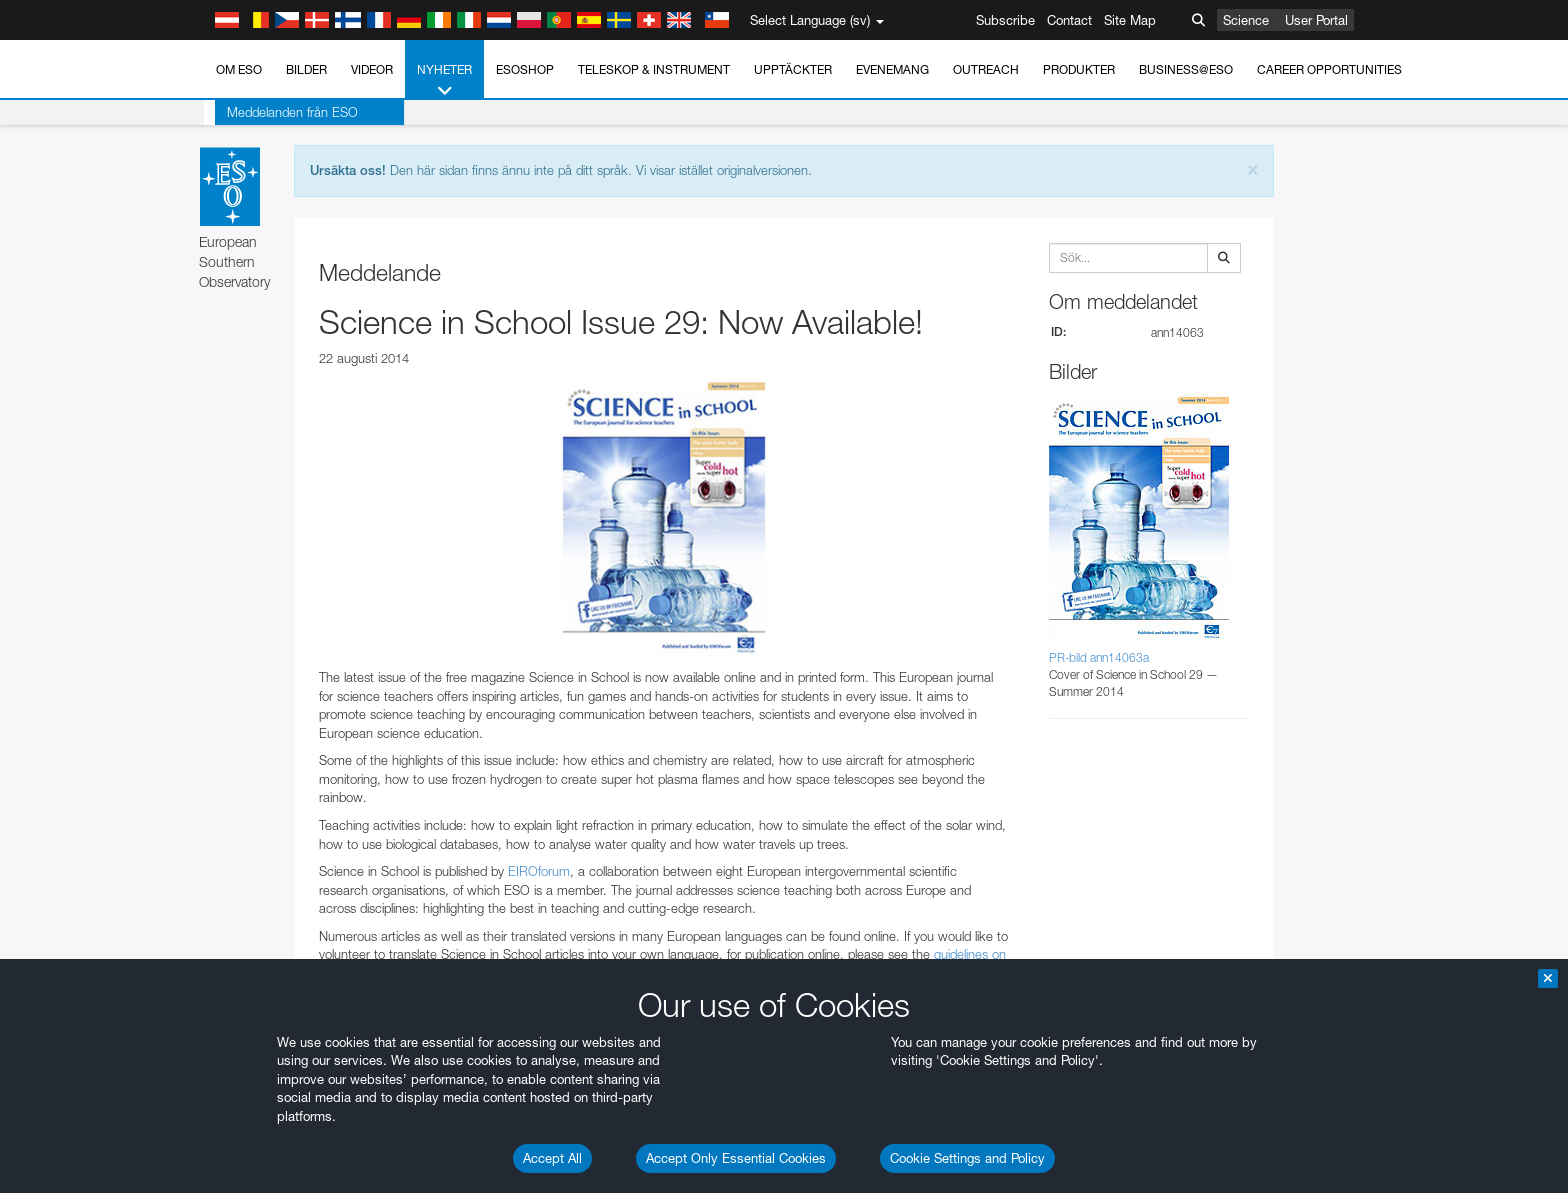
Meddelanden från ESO (281, 112)
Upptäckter (793, 69)
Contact (1069, 20)
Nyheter (444, 81)
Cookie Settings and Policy (967, 1158)
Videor (372, 69)
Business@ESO (1186, 69)
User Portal (1316, 20)
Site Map (1130, 20)
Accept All (552, 1158)
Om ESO (239, 69)
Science (1246, 20)
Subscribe (1005, 20)
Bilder (306, 69)
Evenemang (892, 69)
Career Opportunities (1329, 69)
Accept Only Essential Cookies (736, 1158)
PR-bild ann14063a (1099, 657)
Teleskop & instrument (654, 69)
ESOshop (525, 69)
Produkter (1079, 69)
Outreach (986, 69)
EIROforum (539, 871)
